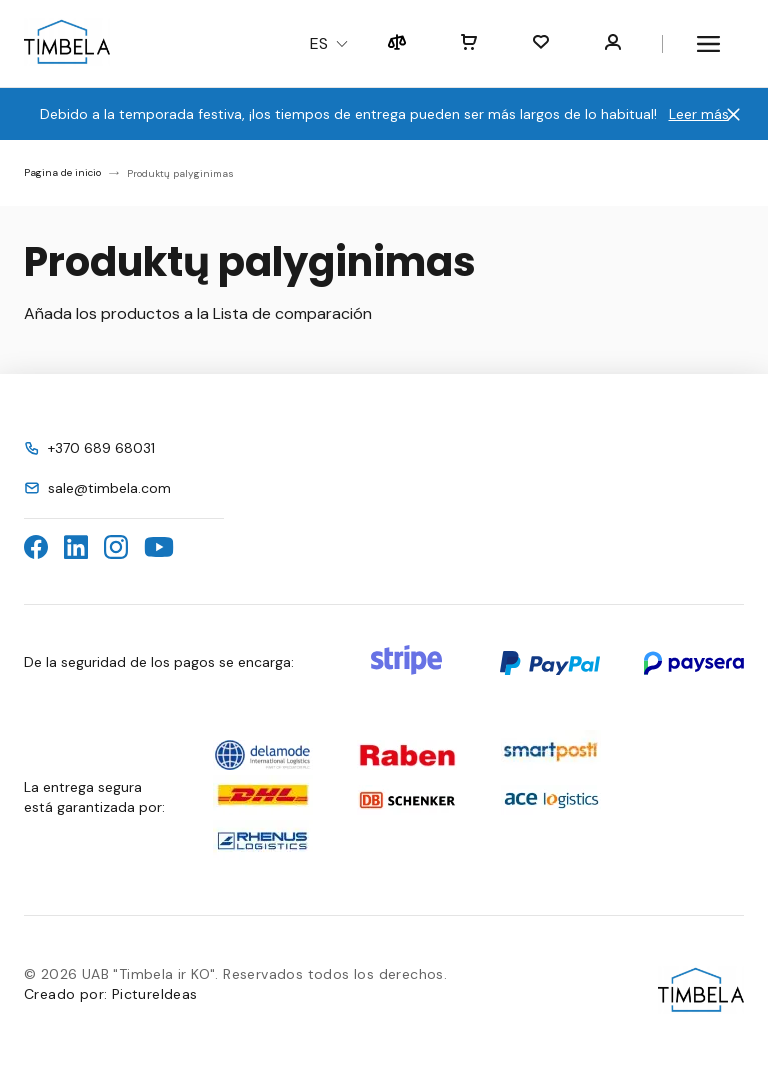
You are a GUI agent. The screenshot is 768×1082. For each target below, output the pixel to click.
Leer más (699, 114)
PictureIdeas (155, 994)
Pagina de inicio (62, 172)
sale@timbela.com (109, 488)
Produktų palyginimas (180, 173)
